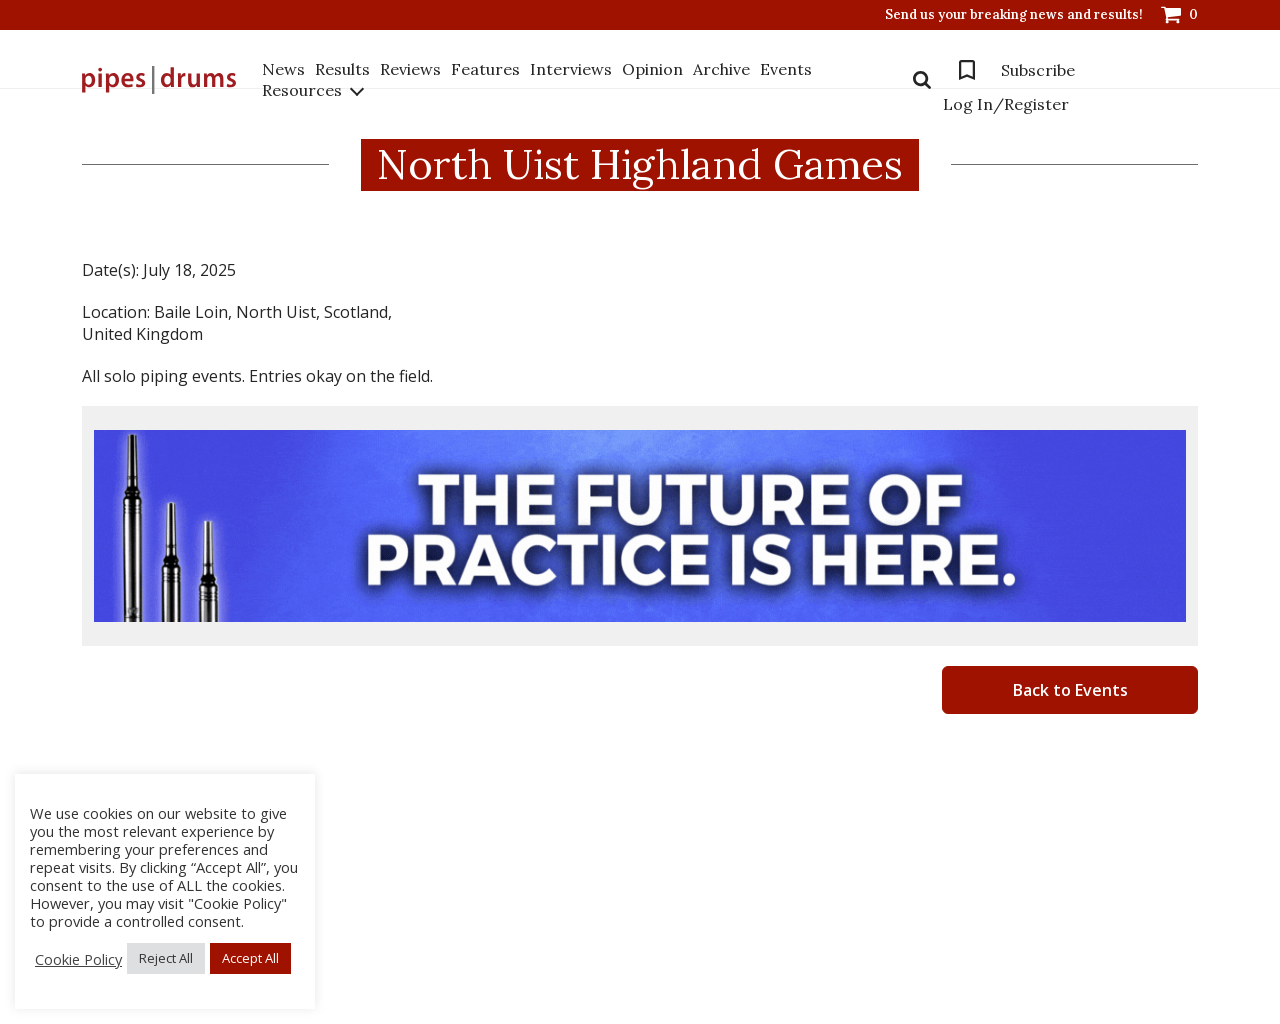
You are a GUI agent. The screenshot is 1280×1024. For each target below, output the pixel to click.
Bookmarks (967, 70)
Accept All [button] (250, 958)
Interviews (571, 69)
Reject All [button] (166, 958)
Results (342, 69)
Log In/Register (1006, 104)
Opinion (652, 69)
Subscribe (1038, 70)
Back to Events (1070, 690)
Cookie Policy (78, 959)
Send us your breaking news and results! (1014, 15)
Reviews (410, 69)
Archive (721, 69)
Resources (302, 90)
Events (786, 69)
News (283, 69)
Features (485, 69)
